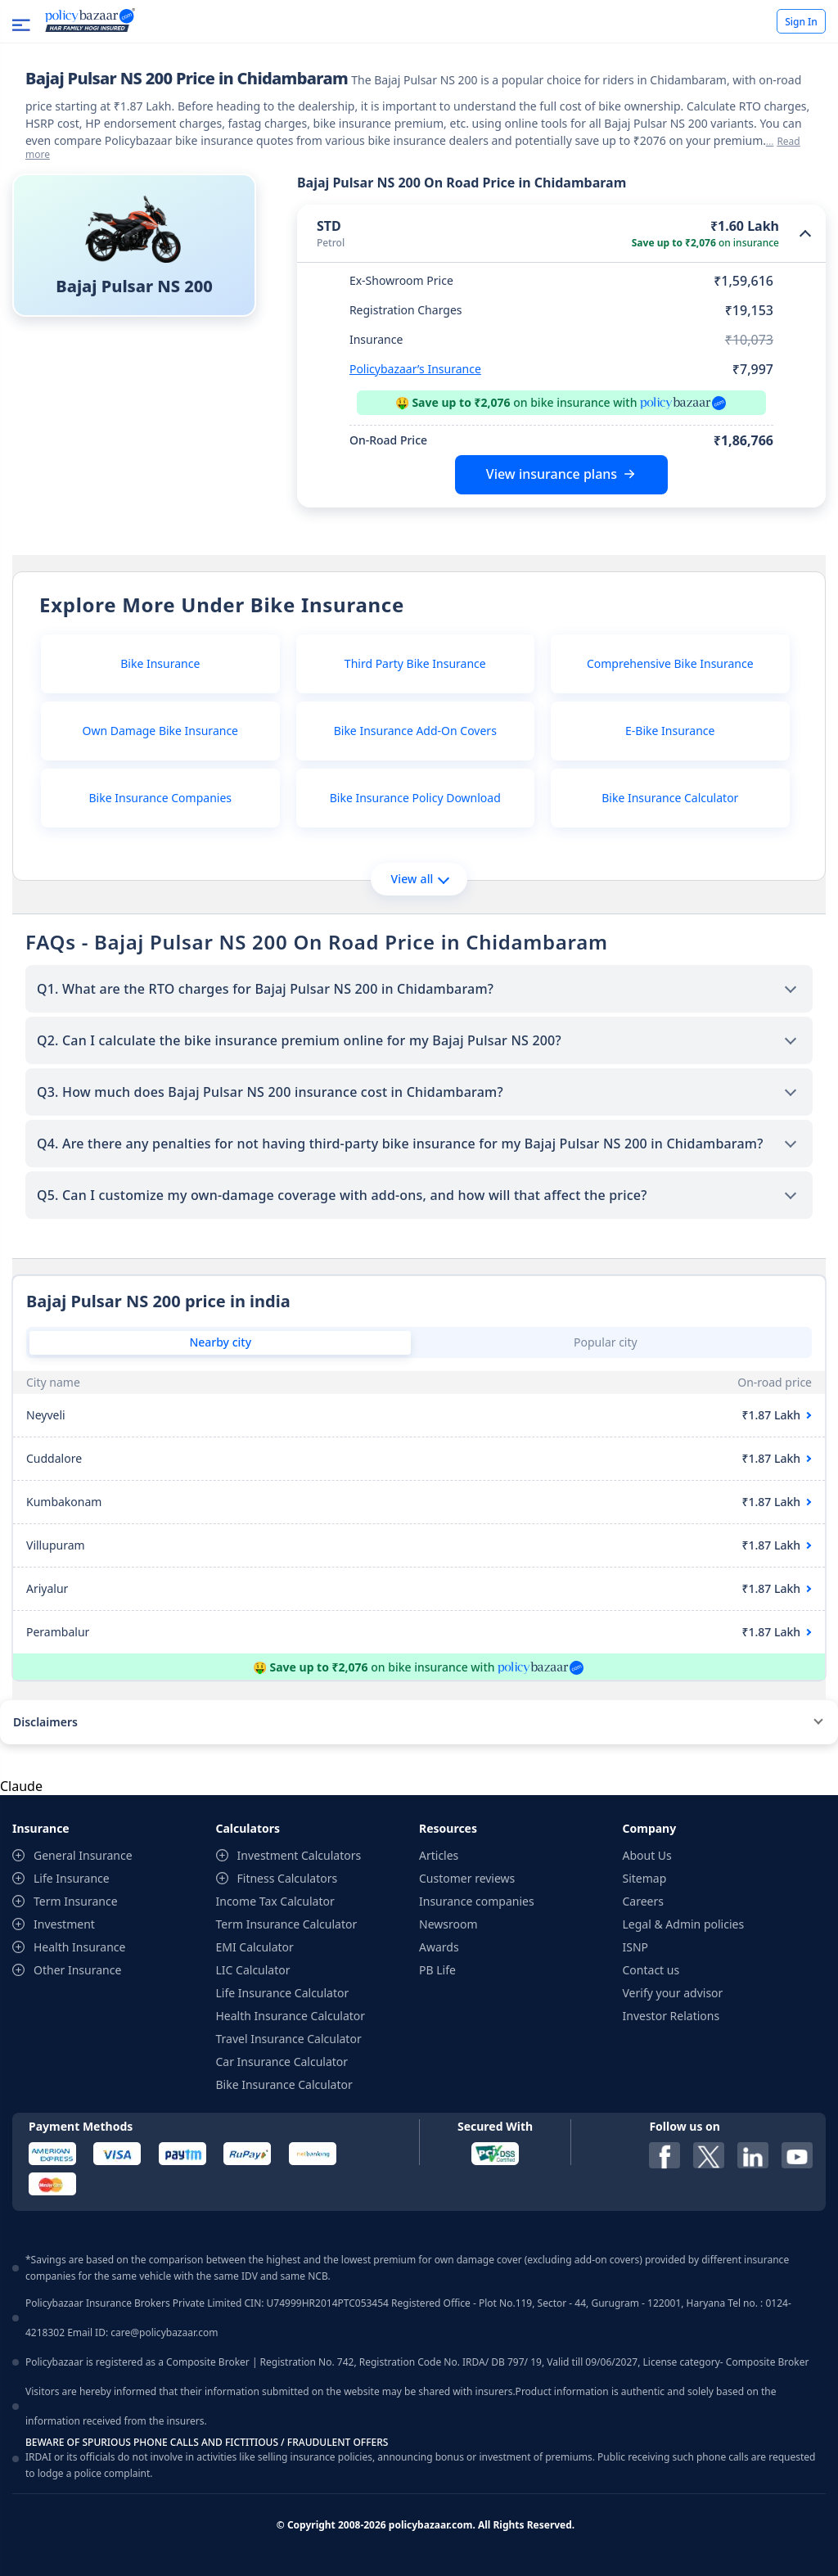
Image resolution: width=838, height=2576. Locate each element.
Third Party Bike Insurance (415, 663)
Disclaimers (45, 1722)
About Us (647, 1855)
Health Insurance (79, 1947)
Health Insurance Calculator (291, 2015)
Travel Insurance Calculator (289, 2038)
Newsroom (448, 1924)
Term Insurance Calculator (287, 1924)
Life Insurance (72, 1878)
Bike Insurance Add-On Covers (415, 730)
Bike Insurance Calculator (669, 797)
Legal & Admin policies (684, 1924)
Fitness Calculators (287, 1878)
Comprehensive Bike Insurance (670, 663)
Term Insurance (76, 1901)
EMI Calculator (255, 1947)
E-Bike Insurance (669, 730)
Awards (439, 1947)
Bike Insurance (160, 663)
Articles (438, 1855)
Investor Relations (671, 2015)
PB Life (437, 1970)
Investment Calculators (299, 1855)
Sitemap (645, 1878)
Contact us (651, 1970)
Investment (64, 1924)
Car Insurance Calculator (282, 2061)
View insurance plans (551, 474)
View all (419, 878)
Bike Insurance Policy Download (415, 797)
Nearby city (220, 1342)
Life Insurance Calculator (282, 1993)
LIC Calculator (253, 1970)
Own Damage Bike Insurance (161, 730)
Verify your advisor (673, 1993)
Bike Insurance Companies (160, 797)
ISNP (636, 1947)
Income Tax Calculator (275, 1901)
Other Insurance (77, 1970)
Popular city (606, 1342)
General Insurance (83, 1855)
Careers (643, 1901)
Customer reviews (467, 1878)
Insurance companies (476, 1901)
